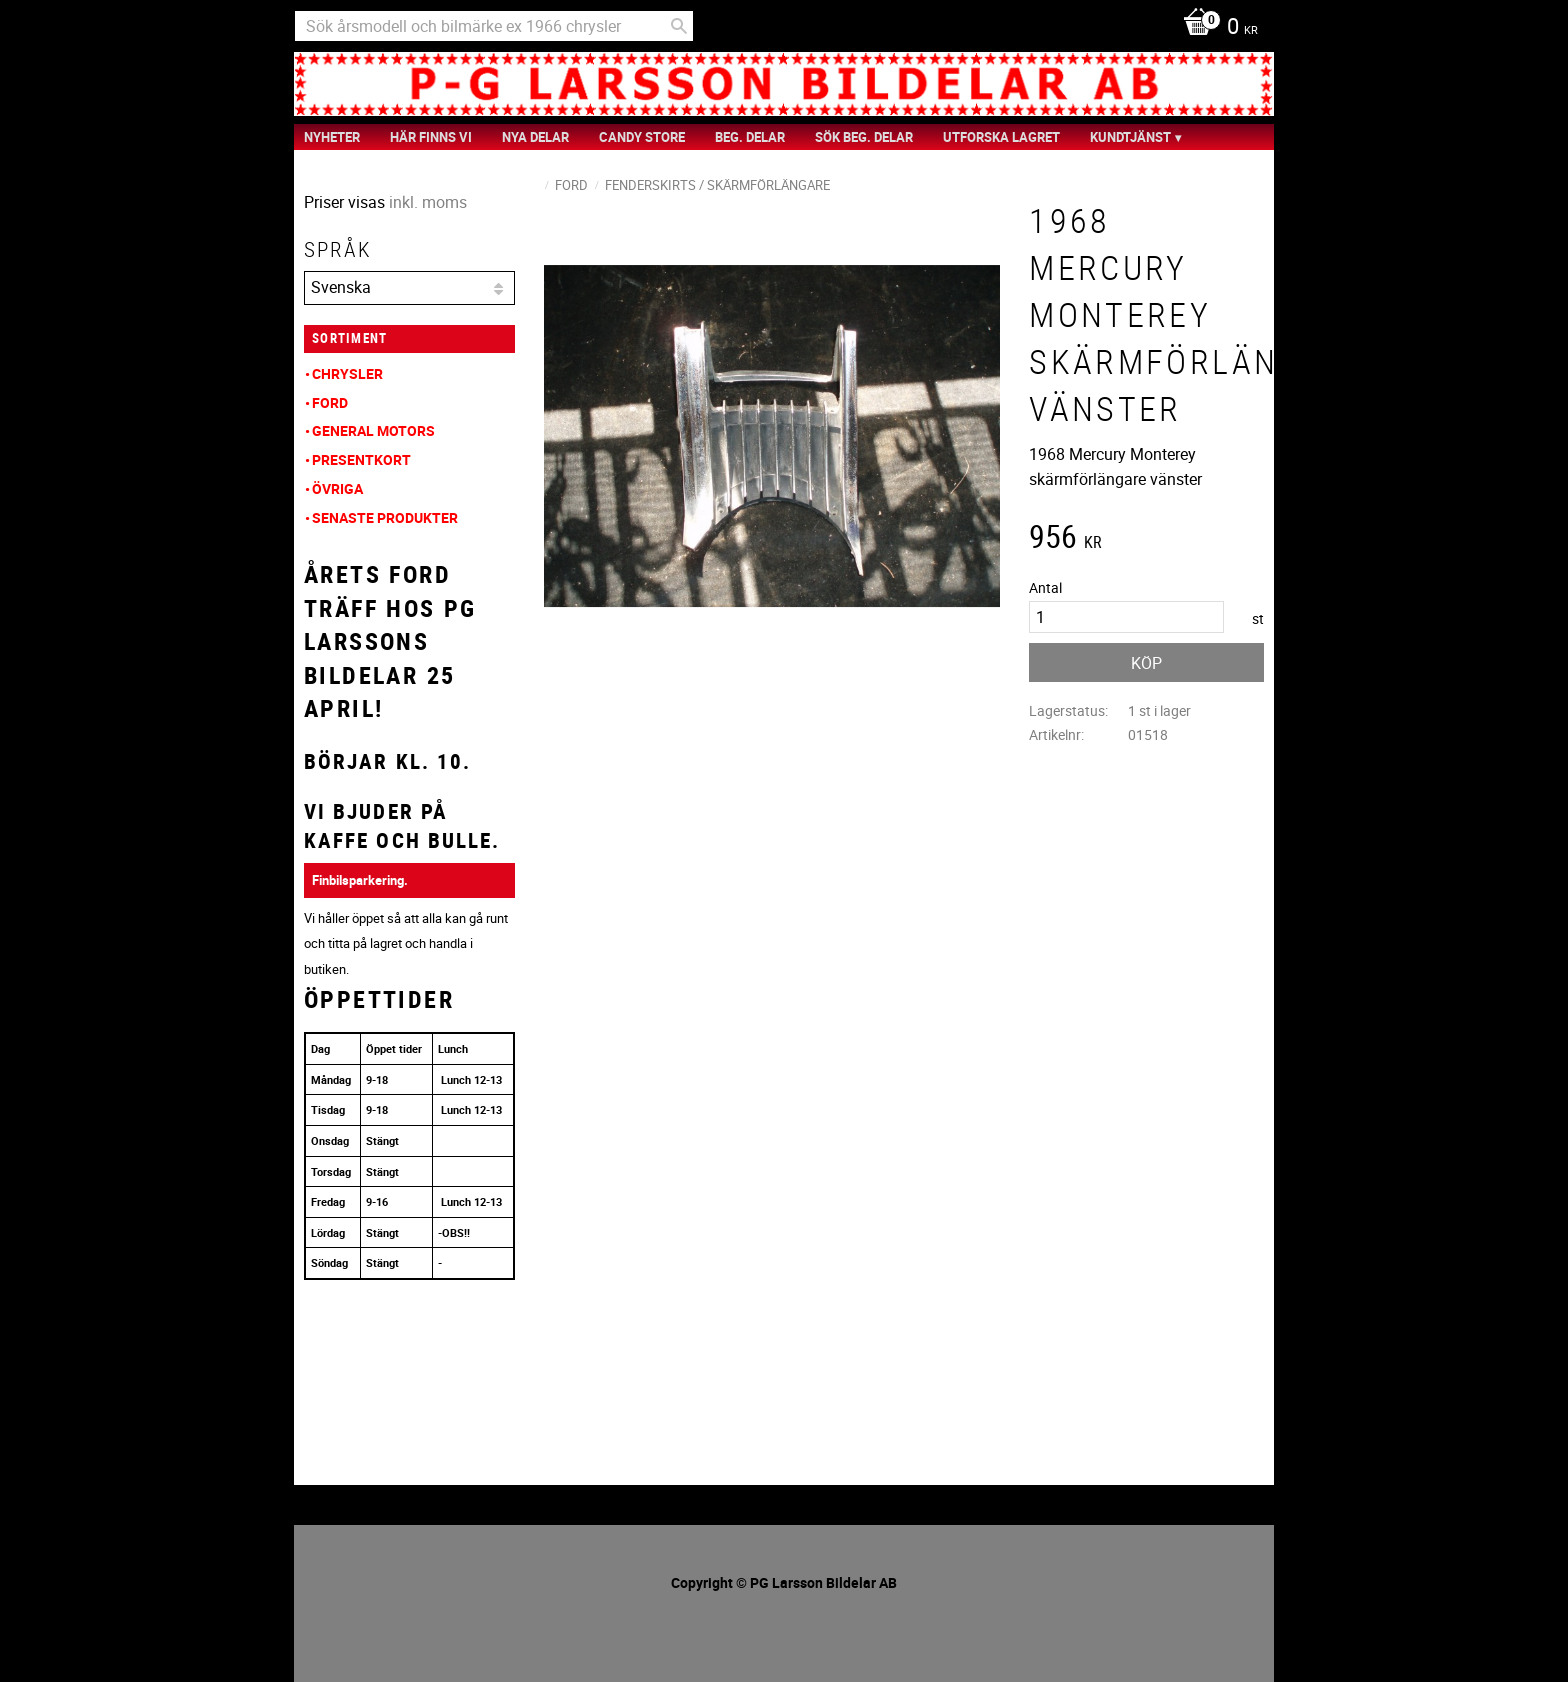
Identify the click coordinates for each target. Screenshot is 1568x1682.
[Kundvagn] (1215, 28)
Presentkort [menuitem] (361, 459)
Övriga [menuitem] (337, 488)
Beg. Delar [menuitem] (750, 137)
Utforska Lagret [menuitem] (1001, 137)
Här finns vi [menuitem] (431, 137)
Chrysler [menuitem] (347, 373)
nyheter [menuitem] (332, 137)
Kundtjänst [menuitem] (1130, 137)
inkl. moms (428, 202)
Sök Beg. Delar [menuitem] (864, 137)
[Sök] (679, 26)
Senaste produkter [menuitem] (385, 517)
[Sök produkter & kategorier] (494, 26)
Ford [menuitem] (330, 402)
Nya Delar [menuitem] (535, 137)
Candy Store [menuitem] (642, 137)
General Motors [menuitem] (373, 430)
